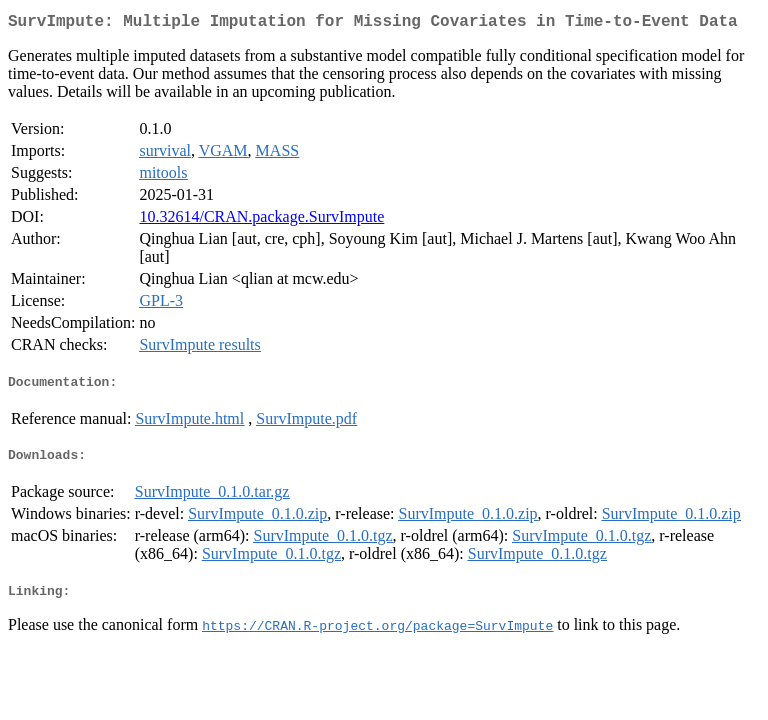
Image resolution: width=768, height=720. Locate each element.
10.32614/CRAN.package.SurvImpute (261, 220)
